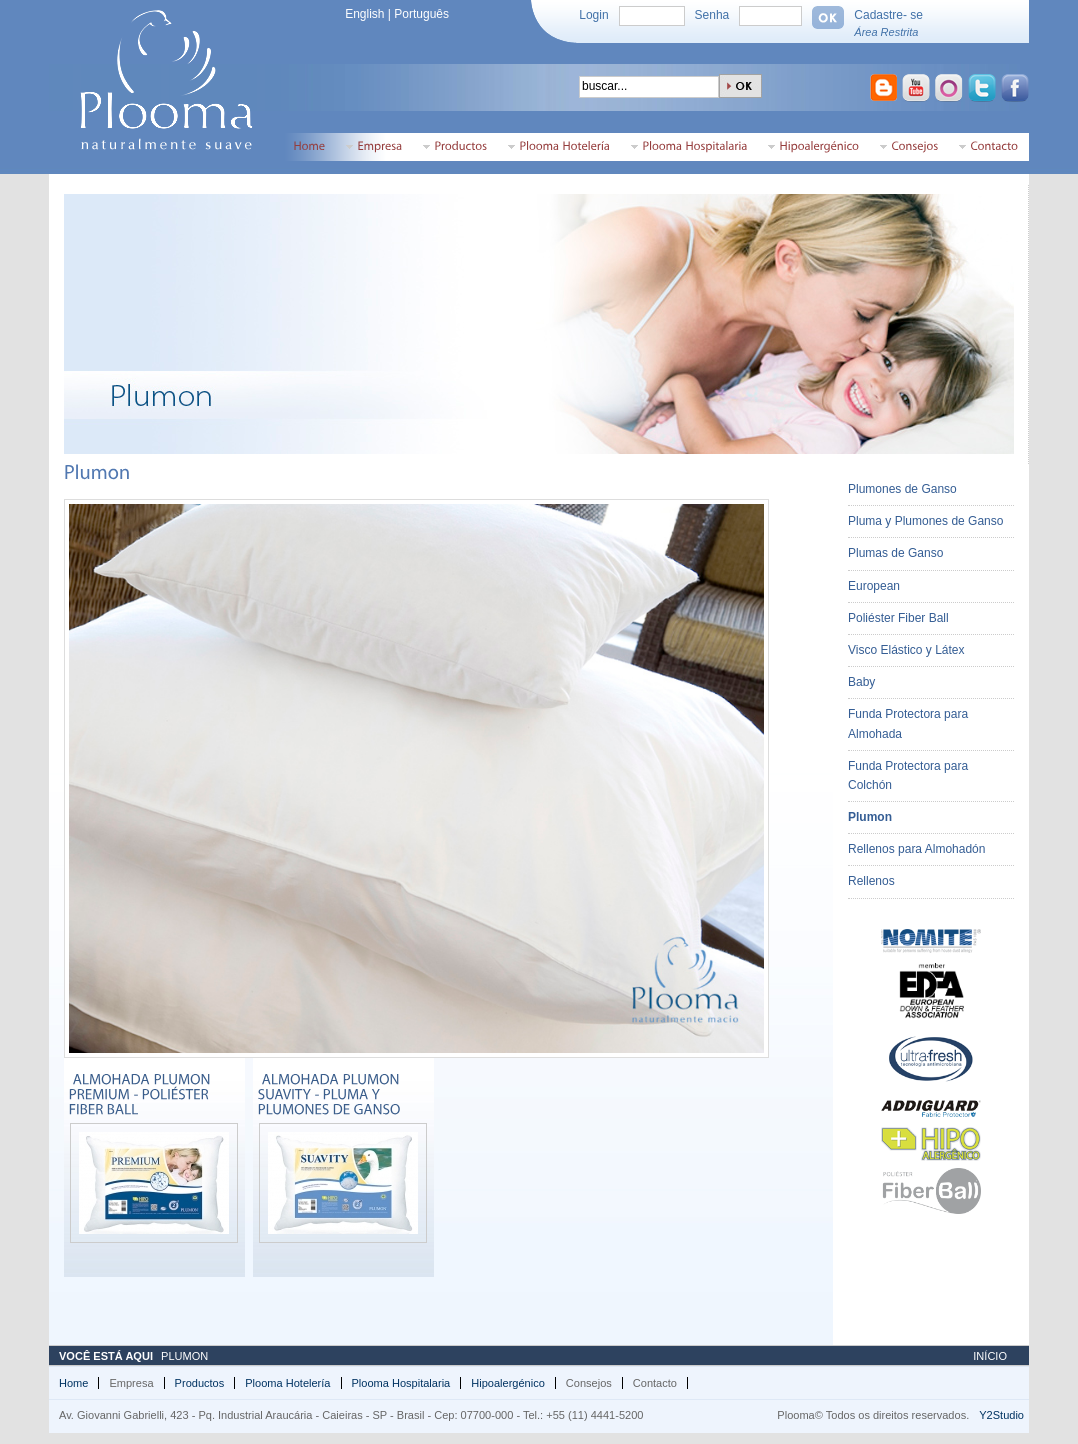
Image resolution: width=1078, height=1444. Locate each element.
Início (990, 1356)
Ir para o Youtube (918, 90)
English (364, 14)
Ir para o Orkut (951, 90)
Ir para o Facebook (1017, 90)
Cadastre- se (888, 15)
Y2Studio (1001, 1415)
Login (593, 15)
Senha (712, 15)
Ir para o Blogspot (884, 90)
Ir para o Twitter (984, 90)
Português (421, 14)
